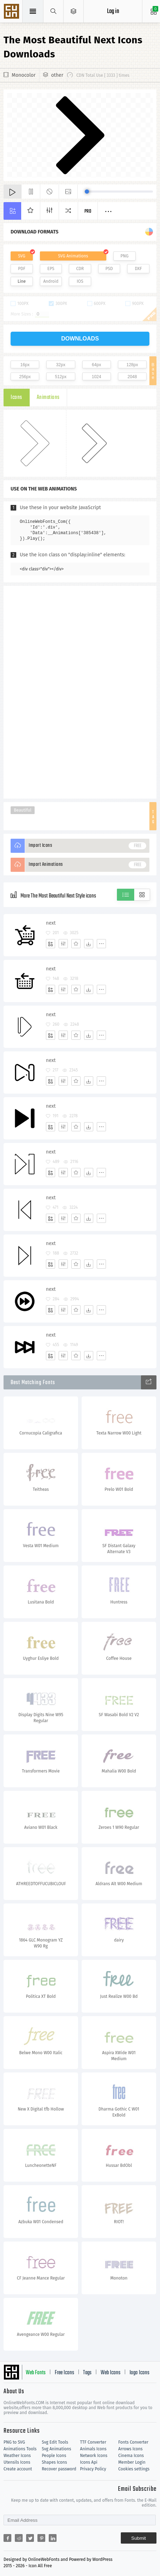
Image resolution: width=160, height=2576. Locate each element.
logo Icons (139, 2372)
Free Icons (64, 2372)
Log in (113, 11)
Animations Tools (20, 2448)
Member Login (132, 2462)
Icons (16, 397)
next (51, 923)
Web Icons (110, 2372)
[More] (101, 943)
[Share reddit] (19, 2538)
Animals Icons (93, 2448)
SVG (21, 256)
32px (60, 364)
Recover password (59, 2468)
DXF (138, 268)
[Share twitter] (30, 2538)
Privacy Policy (93, 2468)
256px (25, 376)
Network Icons (93, 2455)
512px (61, 376)
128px (132, 364)
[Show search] (53, 11)
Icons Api (88, 2462)
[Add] (50, 943)
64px (96, 364)
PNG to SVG (14, 2442)
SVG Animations (73, 256)
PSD (109, 268)
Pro (87, 211)
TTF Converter (93, 2442)
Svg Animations (56, 2448)
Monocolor (24, 75)
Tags (87, 2372)
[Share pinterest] (41, 2538)
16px (25, 364)
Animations (48, 397)
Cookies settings (133, 2468)
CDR (80, 268)
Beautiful (22, 810)
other (57, 75)
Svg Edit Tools (55, 2442)
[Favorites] (76, 943)
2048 (132, 376)
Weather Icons (17, 2455)
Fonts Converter (133, 2442)
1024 (96, 376)
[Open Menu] (74, 11)
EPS (50, 268)
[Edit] (63, 943)
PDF (21, 268)
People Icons (54, 2455)
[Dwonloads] (88, 943)
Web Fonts (36, 2372)
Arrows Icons (130, 2448)
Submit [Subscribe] (138, 2538)
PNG (124, 256)
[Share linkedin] (53, 2538)
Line (22, 281)
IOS (80, 281)
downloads (80, 339)
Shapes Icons (54, 2462)
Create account (18, 2468)
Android (50, 281)
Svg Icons (12, 12)
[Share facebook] (7, 2538)
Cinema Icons (131, 2455)
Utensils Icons (17, 2462)
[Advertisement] (80, 691)
